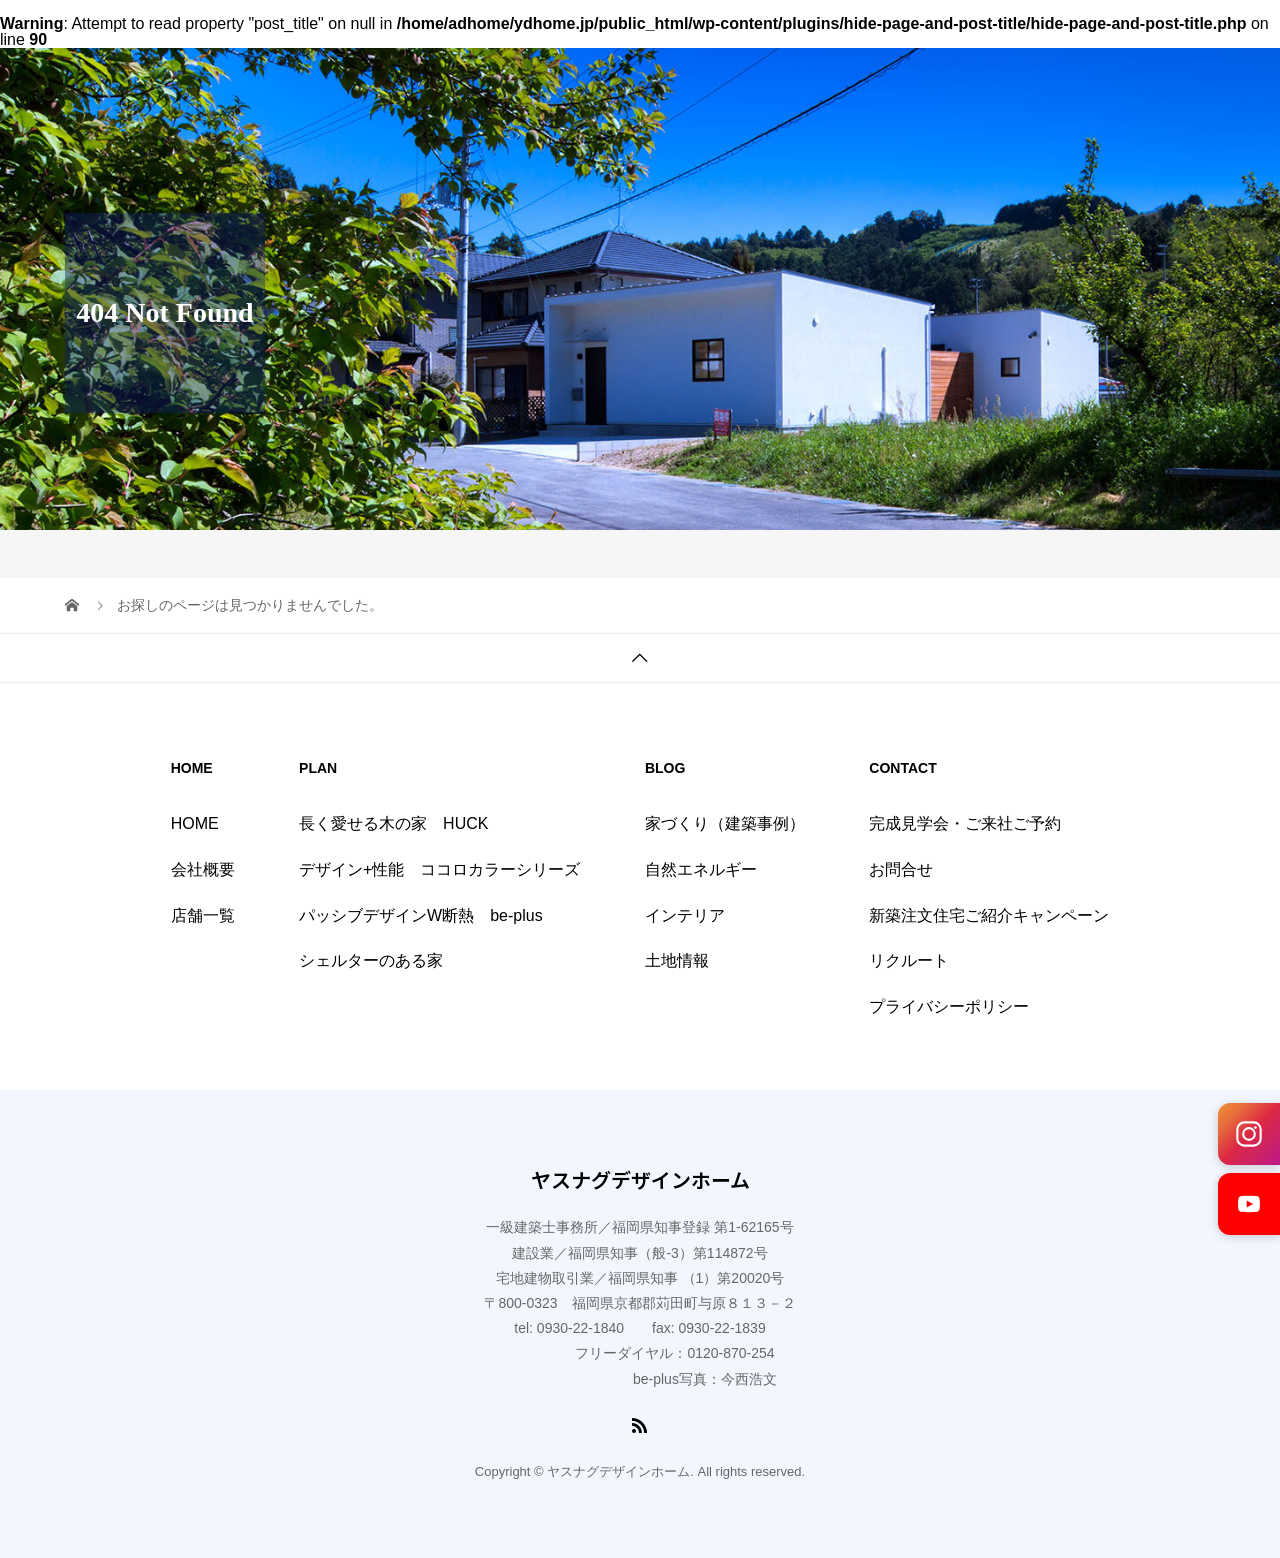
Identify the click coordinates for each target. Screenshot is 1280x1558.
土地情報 (677, 960)
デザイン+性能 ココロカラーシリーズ (439, 869)
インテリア (685, 915)
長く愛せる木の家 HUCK (393, 823)
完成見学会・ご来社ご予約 (965, 823)
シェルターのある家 (371, 960)
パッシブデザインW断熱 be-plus (421, 915)
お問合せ (901, 869)
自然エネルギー (701, 869)
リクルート (909, 960)
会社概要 (203, 869)
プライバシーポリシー (949, 1006)
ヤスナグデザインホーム (640, 1180)
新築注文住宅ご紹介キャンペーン (989, 915)
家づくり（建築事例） (725, 823)
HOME (195, 823)
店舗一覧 (203, 915)
